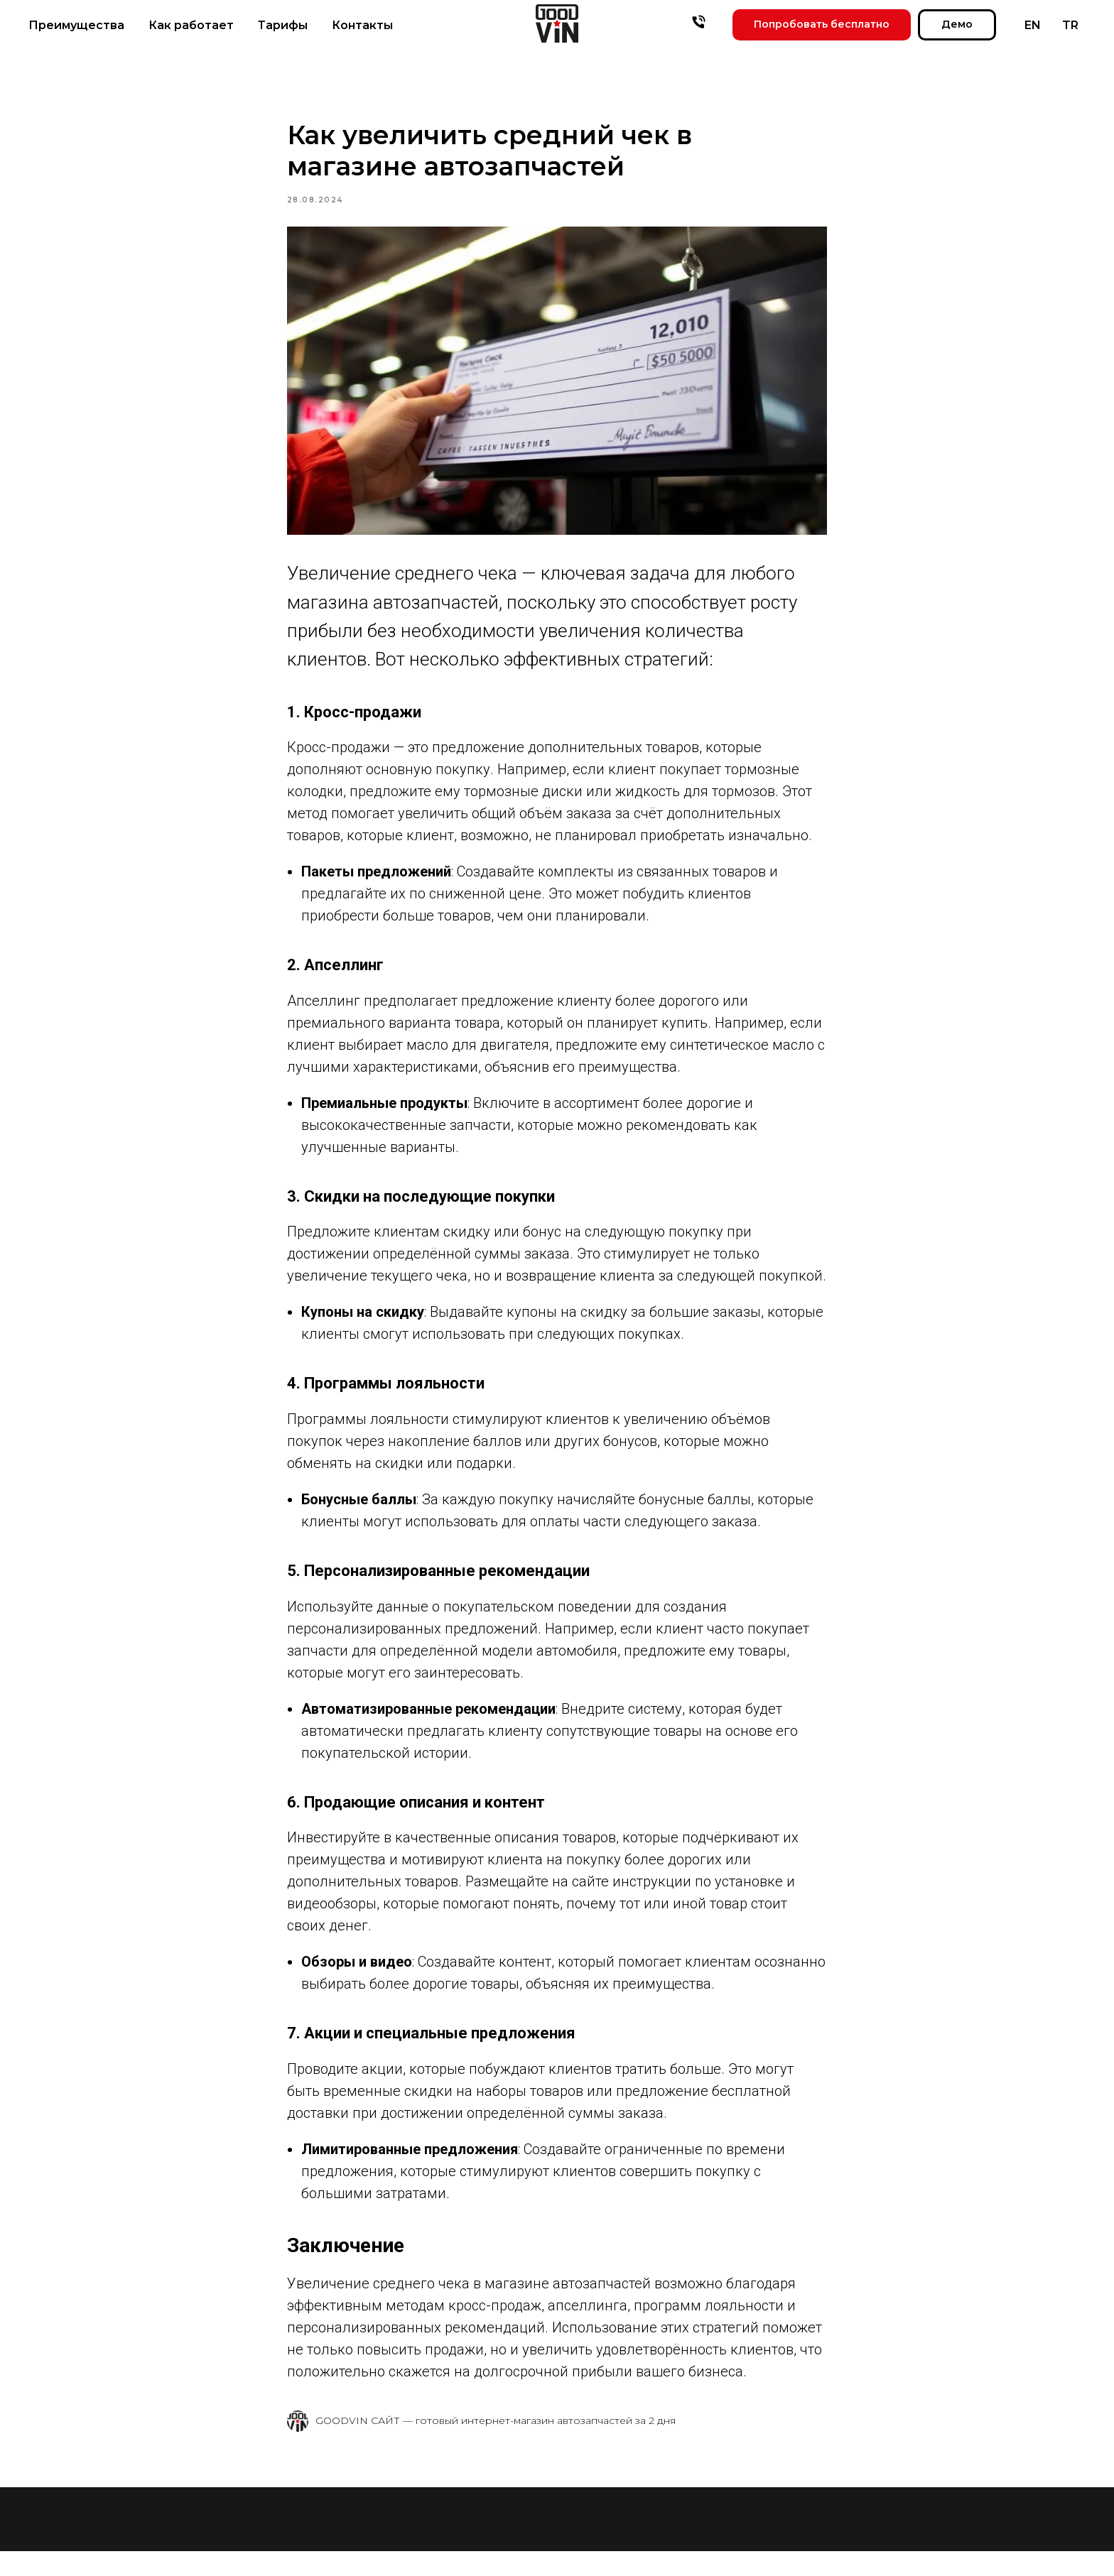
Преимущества (76, 25)
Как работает (191, 25)
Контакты (362, 25)
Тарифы (283, 25)
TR (1070, 25)
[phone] (699, 22)
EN (1032, 25)
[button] (821, 25)
